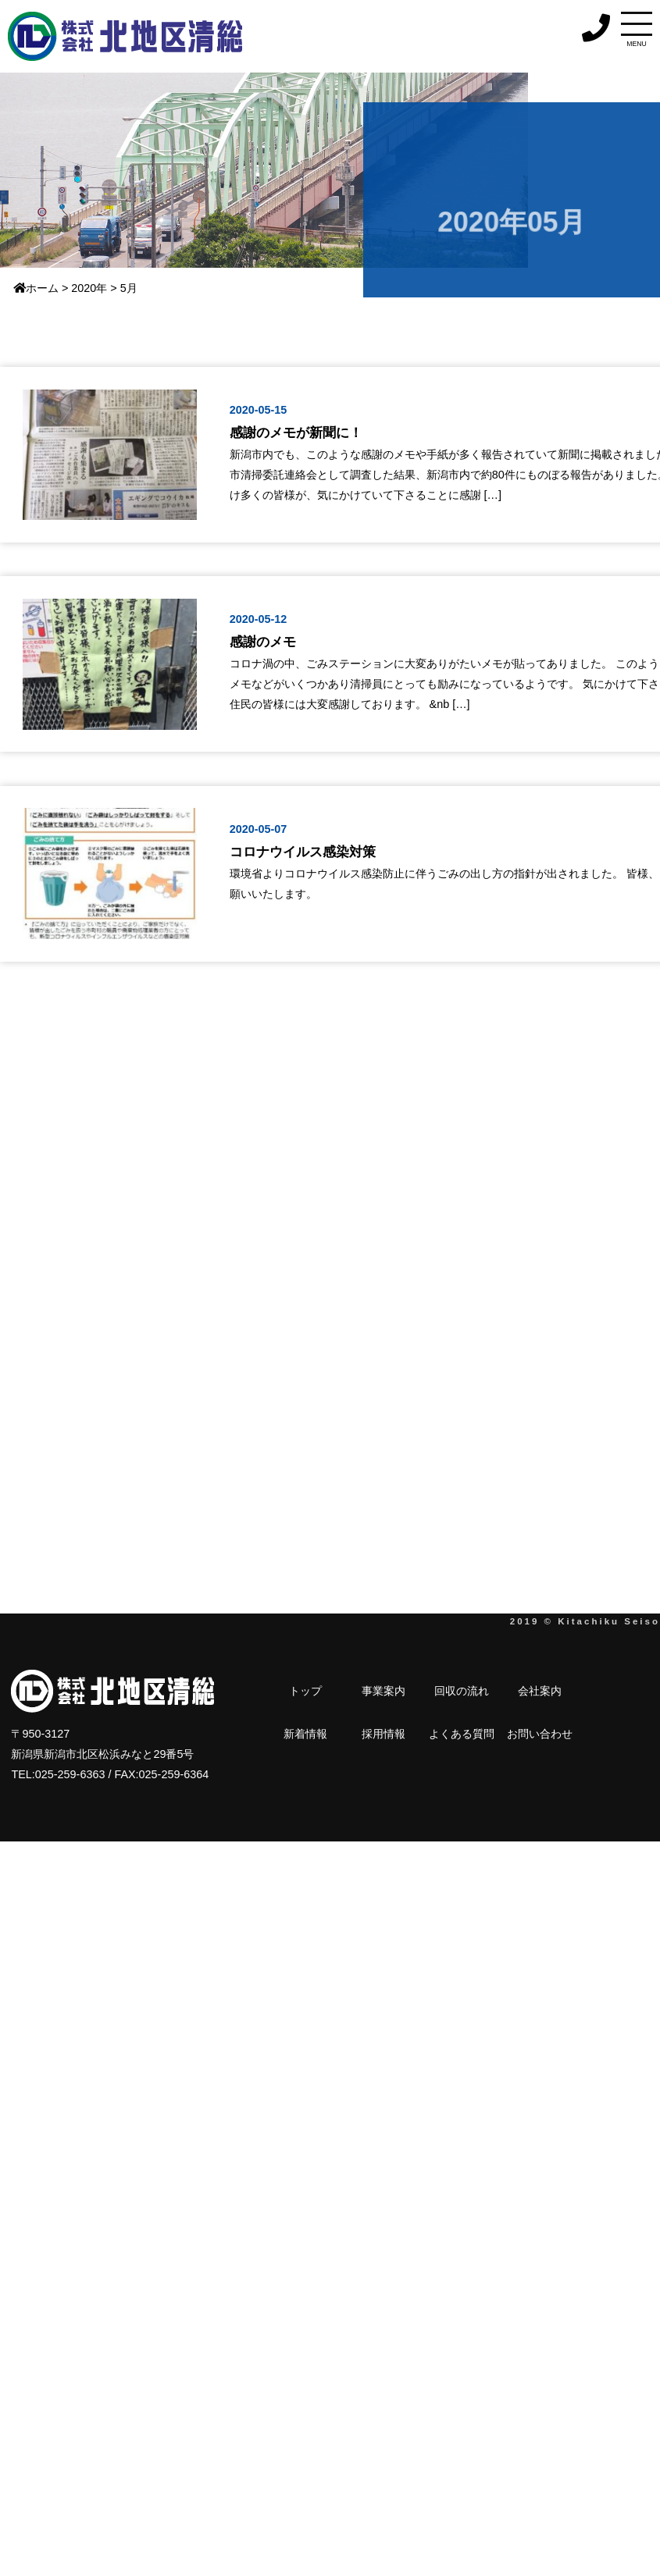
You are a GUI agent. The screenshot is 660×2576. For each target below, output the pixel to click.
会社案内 (436, 1691)
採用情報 (524, 1691)
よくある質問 (568, 1691)
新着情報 (480, 1691)
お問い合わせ (305, 1733)
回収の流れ (382, 1691)
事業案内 (338, 1691)
